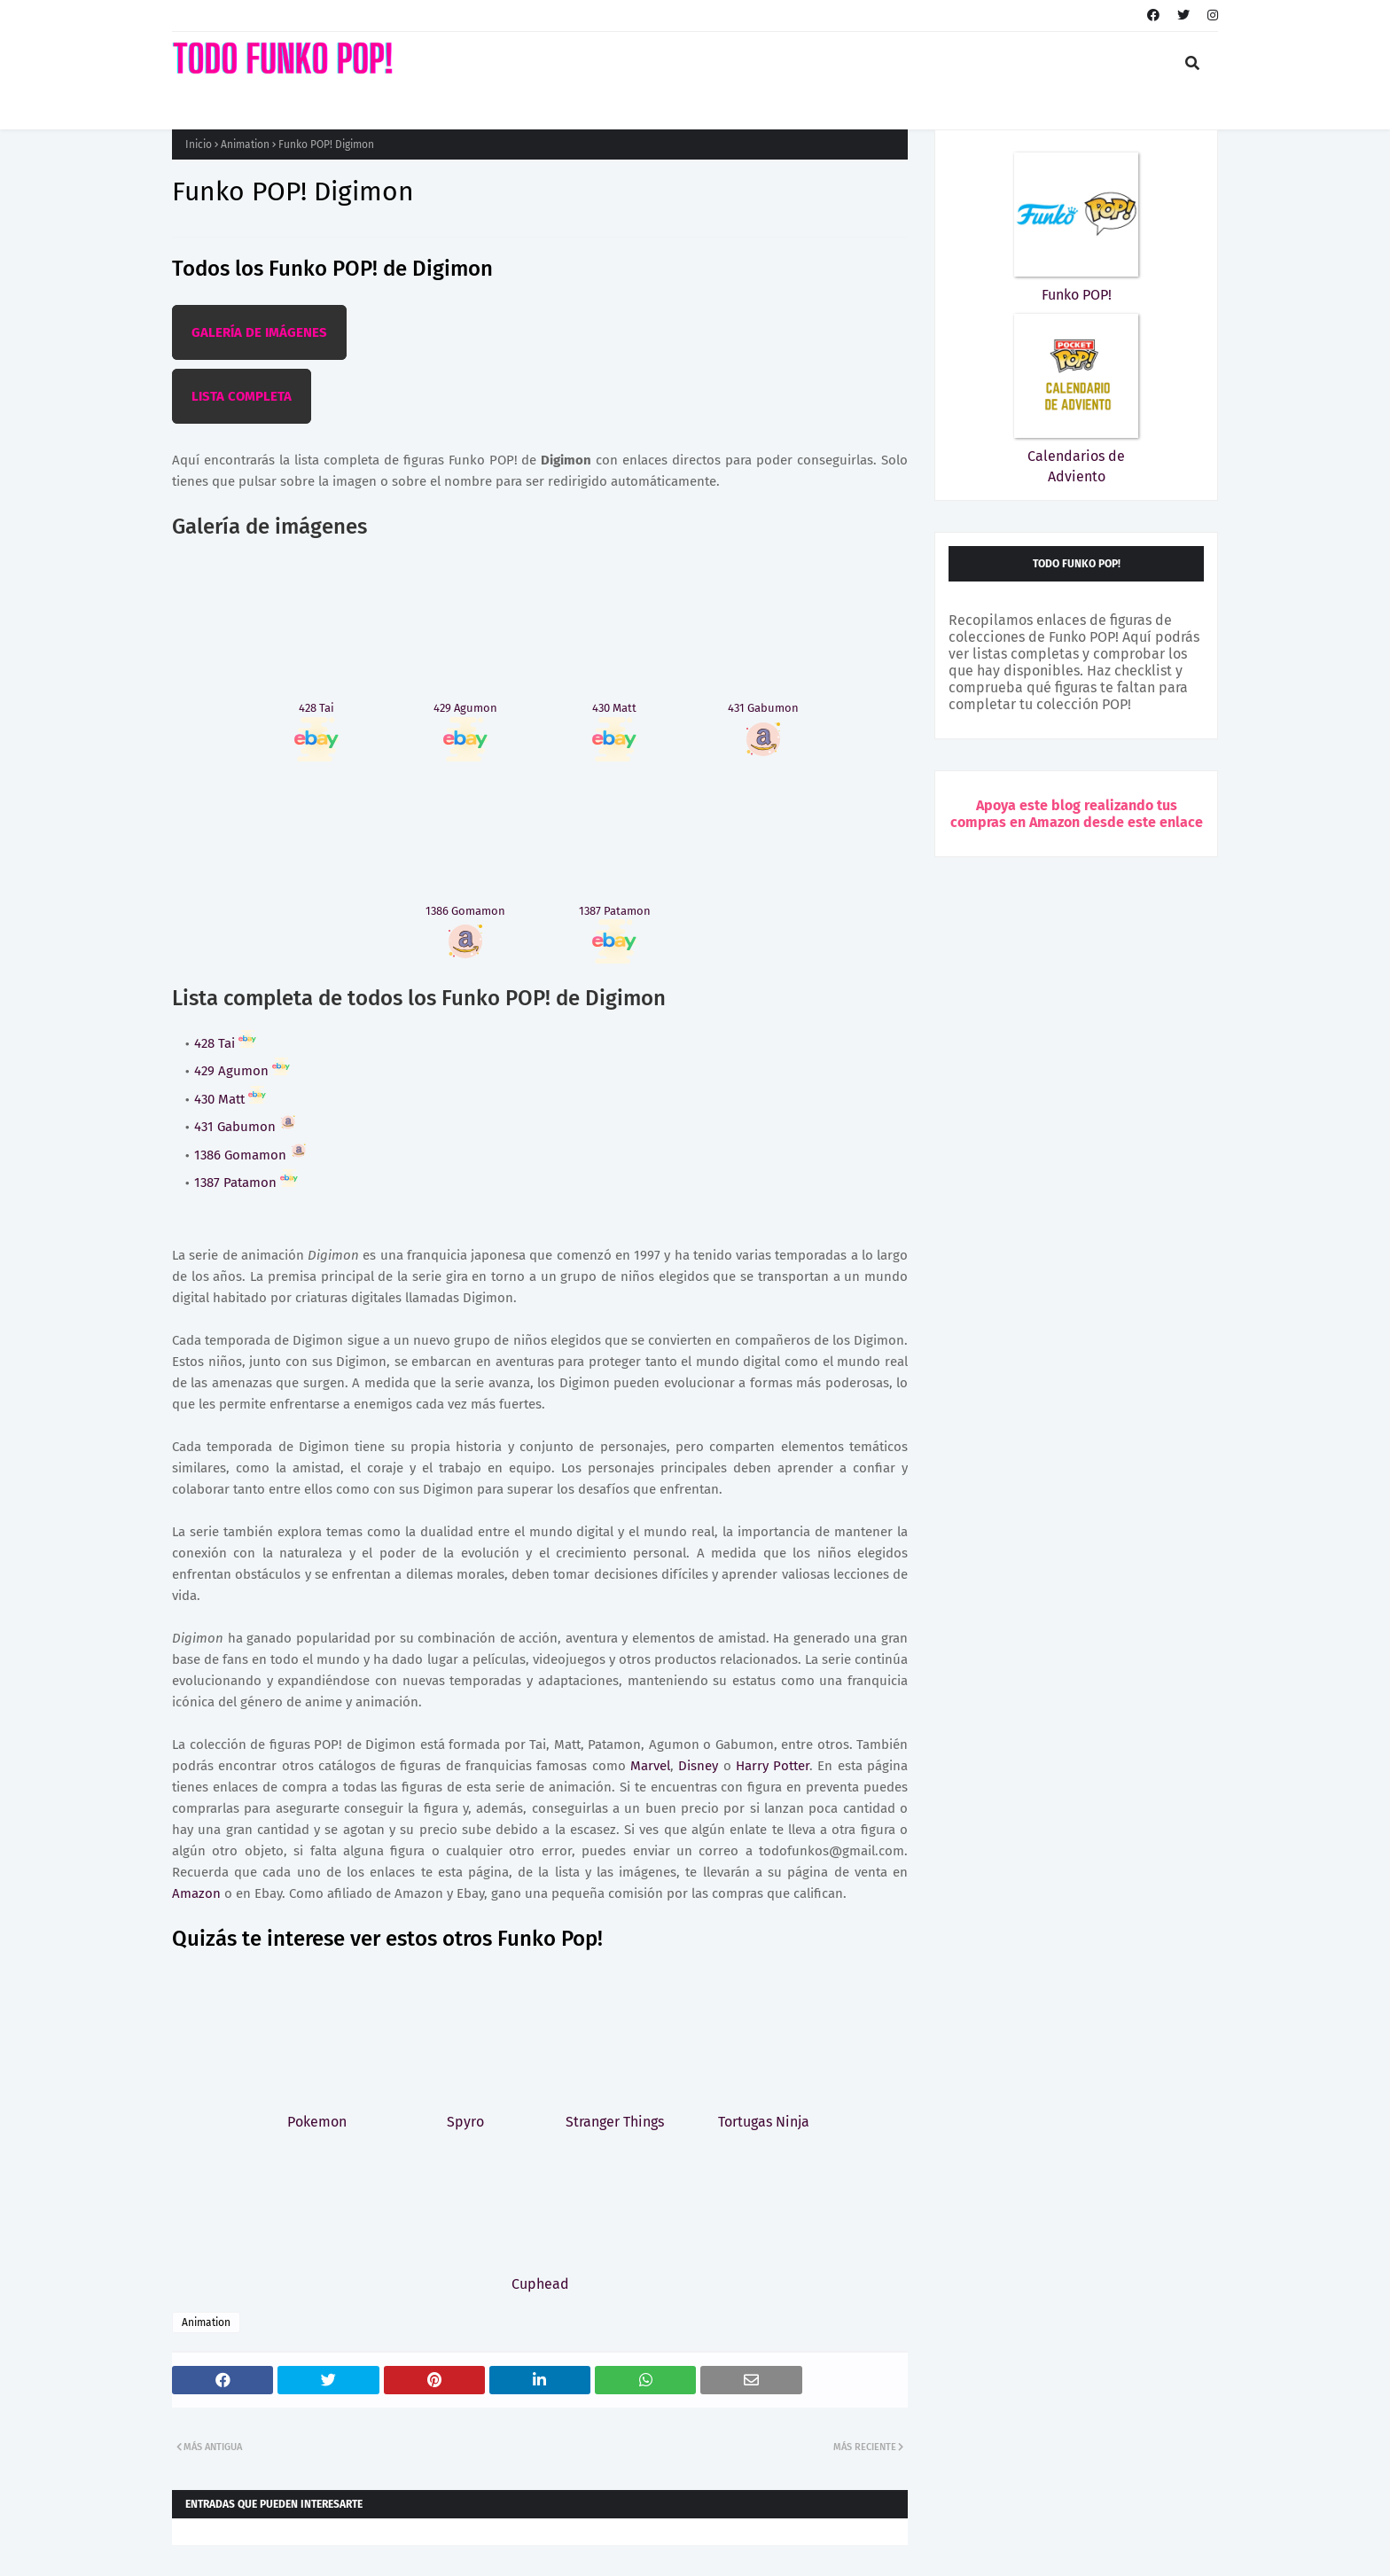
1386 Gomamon (251, 1155)
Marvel (650, 1766)
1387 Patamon (246, 1182)
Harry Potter (772, 1766)
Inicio (198, 144)
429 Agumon (242, 1071)
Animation (245, 144)
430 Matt (230, 1099)
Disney (698, 1766)
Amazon (196, 1893)
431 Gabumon (245, 1127)
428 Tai (225, 1043)
